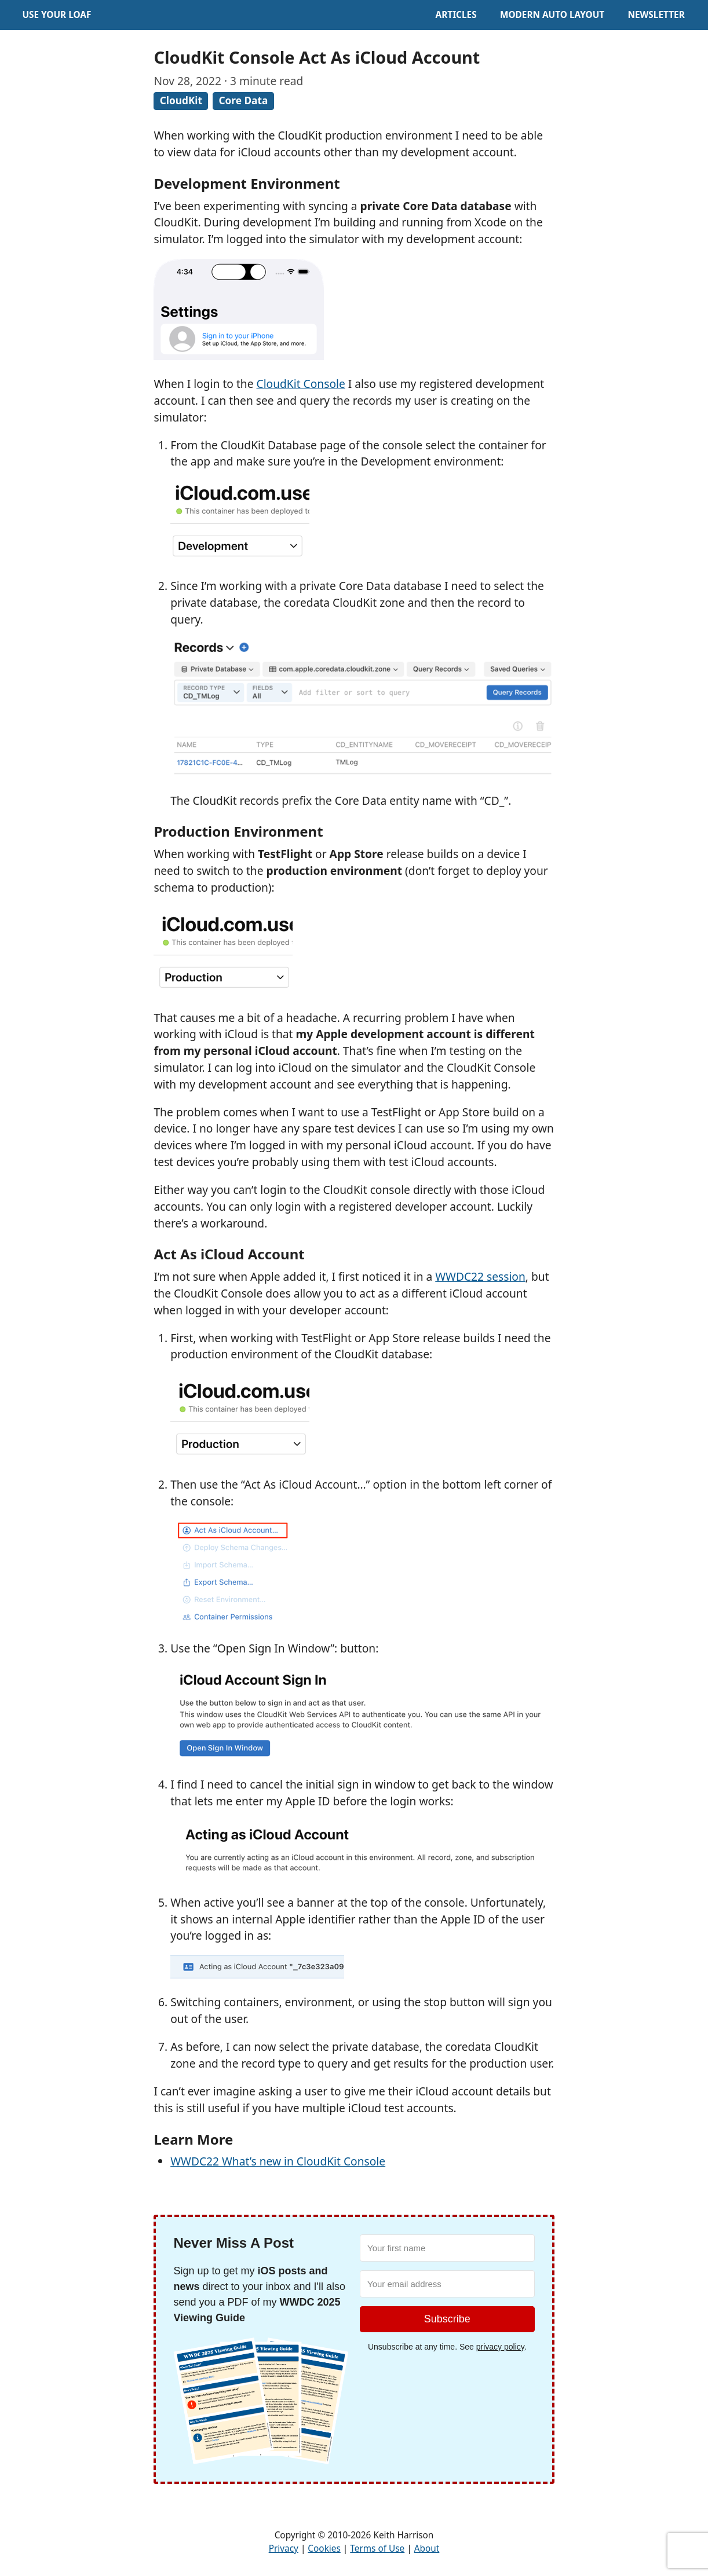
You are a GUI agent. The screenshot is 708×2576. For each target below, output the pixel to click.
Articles (456, 15)
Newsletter (655, 15)
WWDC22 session (480, 1276)
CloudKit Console (301, 383)
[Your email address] (447, 2283)
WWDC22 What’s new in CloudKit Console (277, 2161)
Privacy (283, 2548)
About (427, 2548)
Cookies (324, 2548)
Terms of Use (377, 2548)
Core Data (243, 100)
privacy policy (500, 2346)
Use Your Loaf (56, 15)
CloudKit (181, 100)
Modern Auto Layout (552, 15)
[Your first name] (447, 2248)
